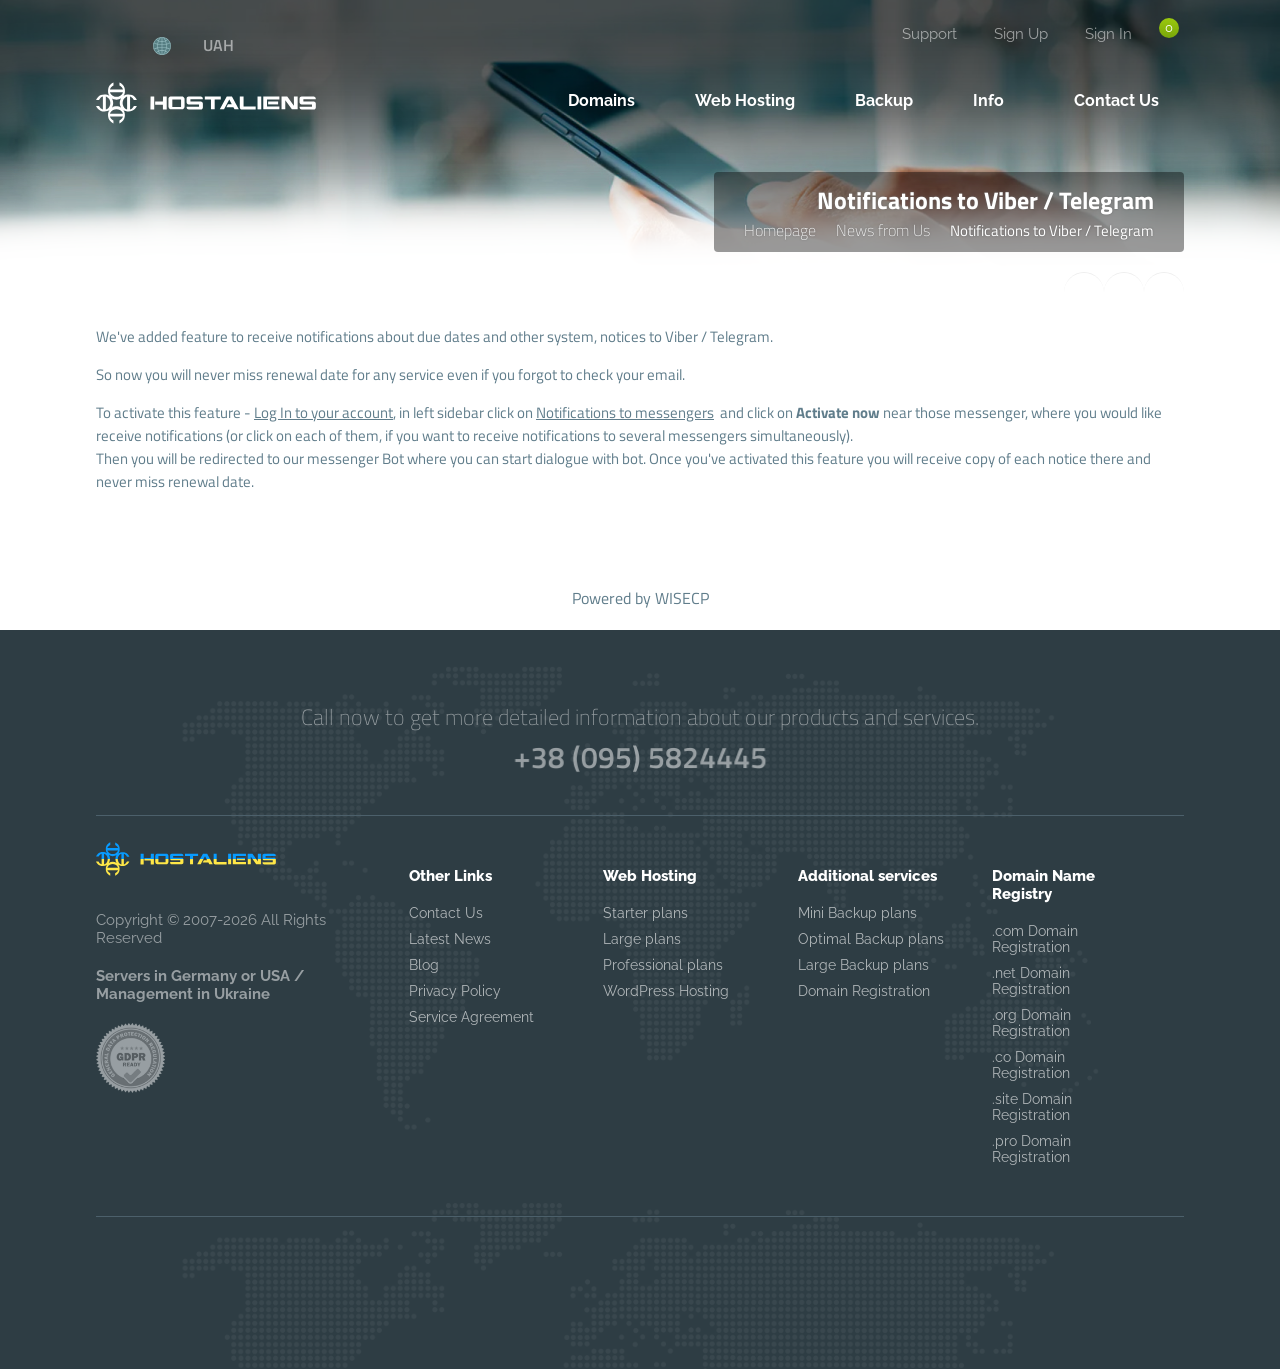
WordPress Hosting (666, 991)
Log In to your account (323, 412)
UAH (218, 45)
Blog (424, 965)
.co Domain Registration (1031, 1065)
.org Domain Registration (1031, 1023)
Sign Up (1021, 34)
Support (929, 34)
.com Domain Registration (1035, 939)
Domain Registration (864, 991)
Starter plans (645, 913)
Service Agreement (471, 1017)
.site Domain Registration (1032, 1107)
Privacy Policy (455, 991)
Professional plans (663, 965)
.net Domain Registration (1031, 981)
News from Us (883, 230)
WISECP (682, 598)
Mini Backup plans (857, 913)
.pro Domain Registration (1031, 1149)
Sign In (1108, 34)
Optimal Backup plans (871, 939)
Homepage (780, 230)
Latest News (450, 939)
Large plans (642, 939)
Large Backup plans (863, 965)
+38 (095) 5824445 (640, 757)
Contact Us (446, 913)
